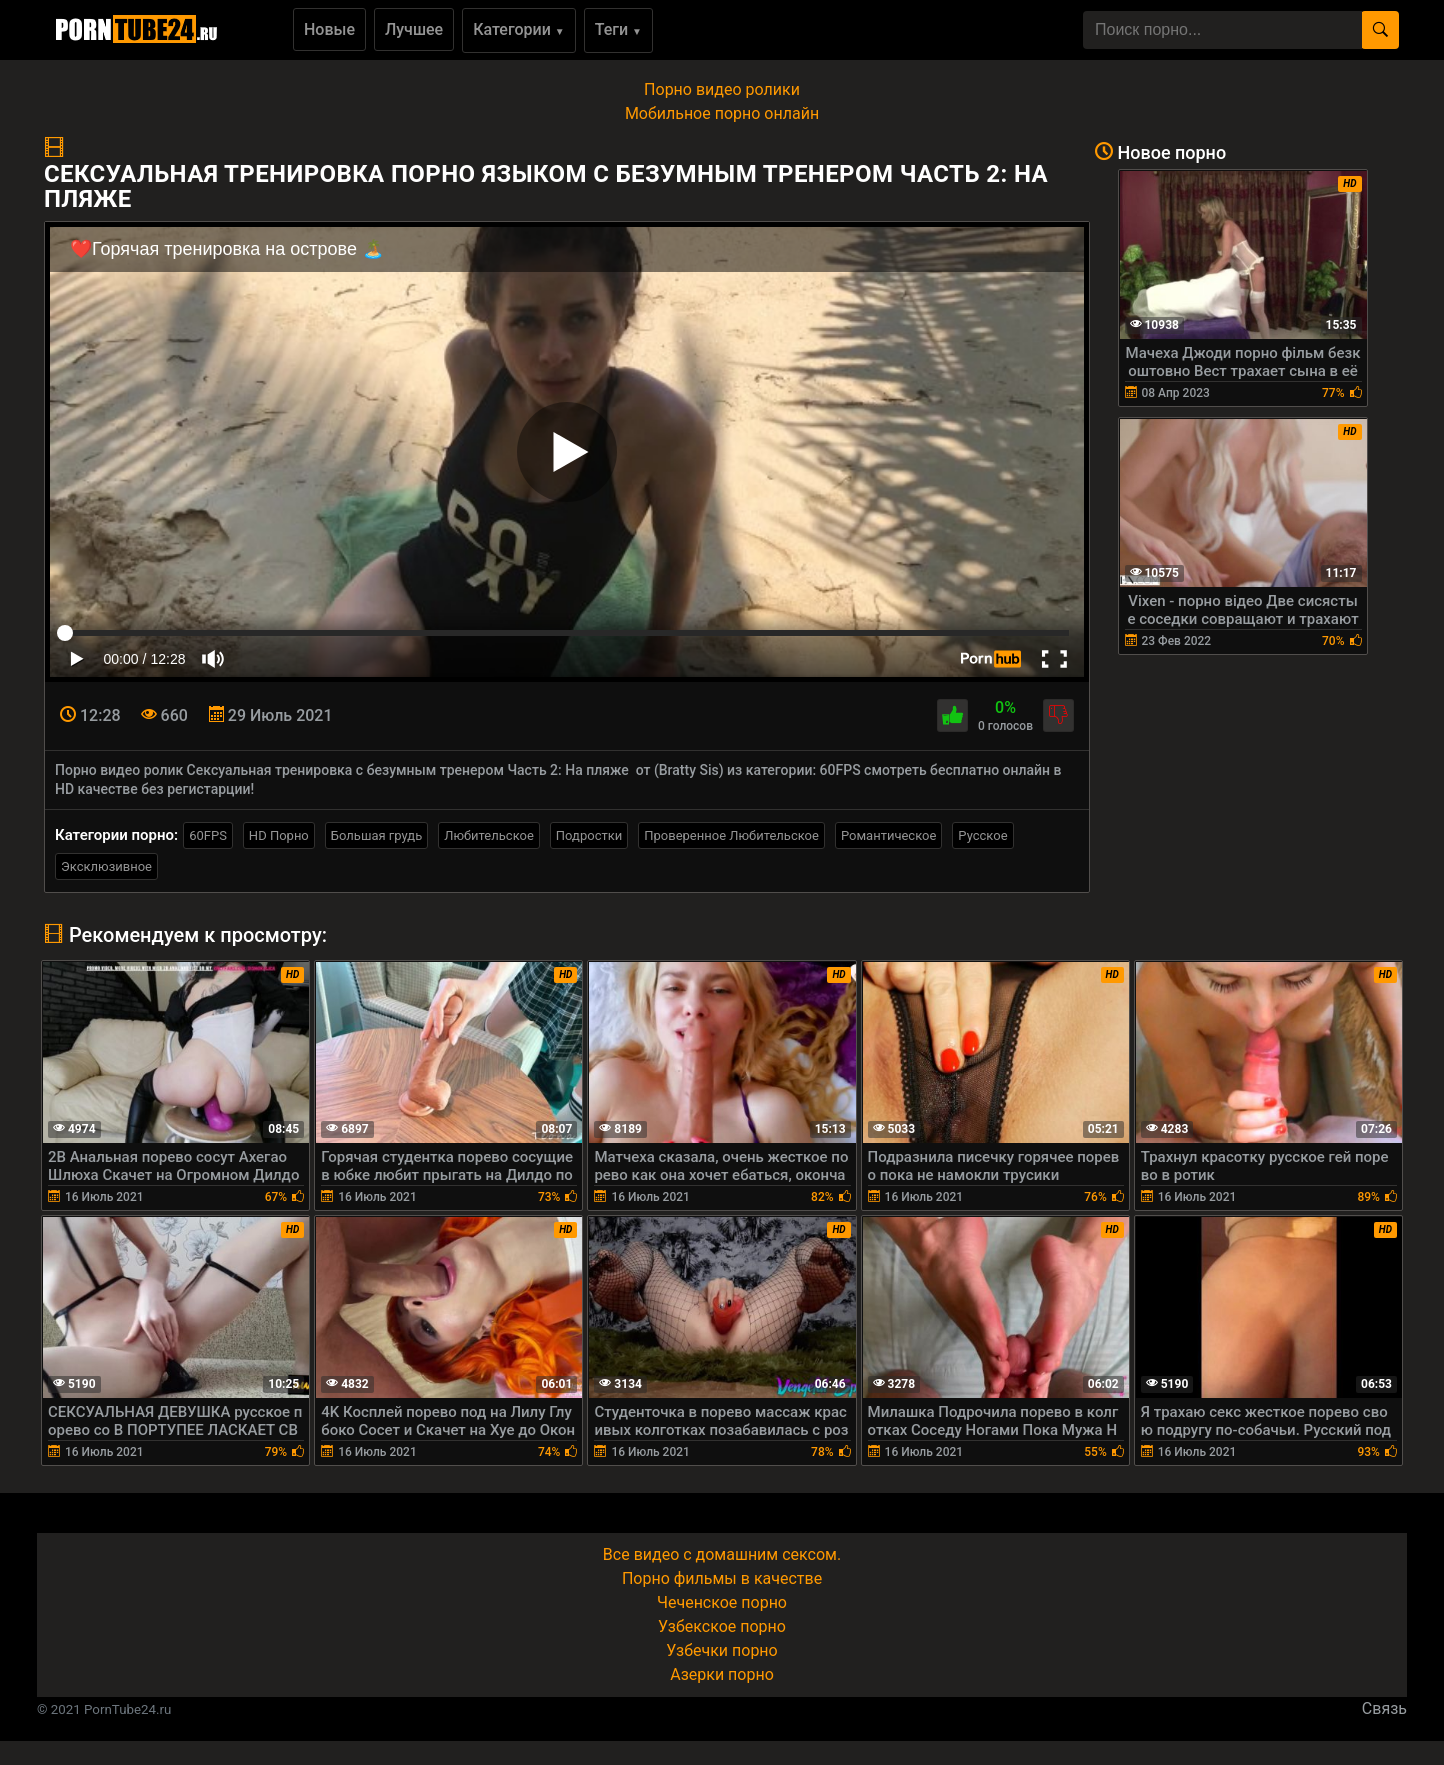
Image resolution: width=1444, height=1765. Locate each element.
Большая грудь (376, 835)
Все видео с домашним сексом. (722, 1554)
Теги (618, 29)
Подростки (589, 835)
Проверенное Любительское (731, 835)
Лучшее (414, 29)
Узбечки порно (721, 1650)
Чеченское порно (722, 1602)
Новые (329, 29)
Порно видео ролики (722, 89)
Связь (1384, 1708)
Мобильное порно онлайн (722, 113)
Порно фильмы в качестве (722, 1578)
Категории (519, 29)
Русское (982, 835)
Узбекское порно (722, 1626)
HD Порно (279, 835)
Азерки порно (722, 1674)
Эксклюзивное (106, 866)
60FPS (208, 835)
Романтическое (888, 835)
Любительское (489, 835)
